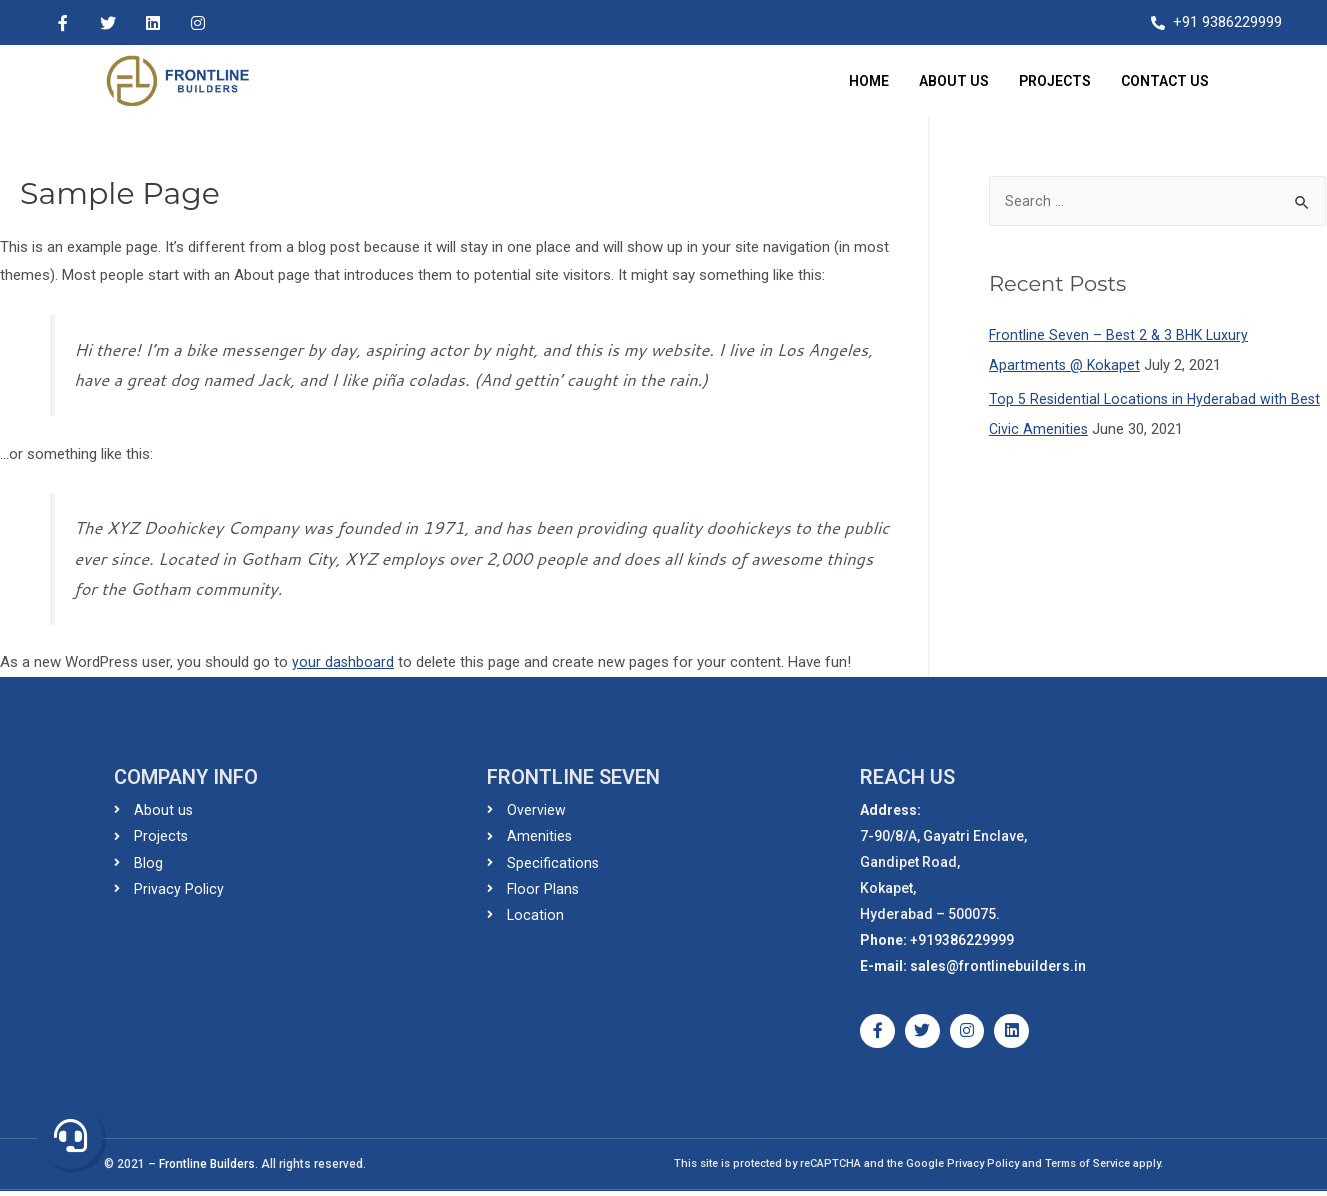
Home (869, 81)
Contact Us (1165, 81)
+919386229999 (962, 940)
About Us (954, 81)
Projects (1055, 81)
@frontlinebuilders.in (1016, 966)
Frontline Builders (207, 1169)
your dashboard (343, 662)
